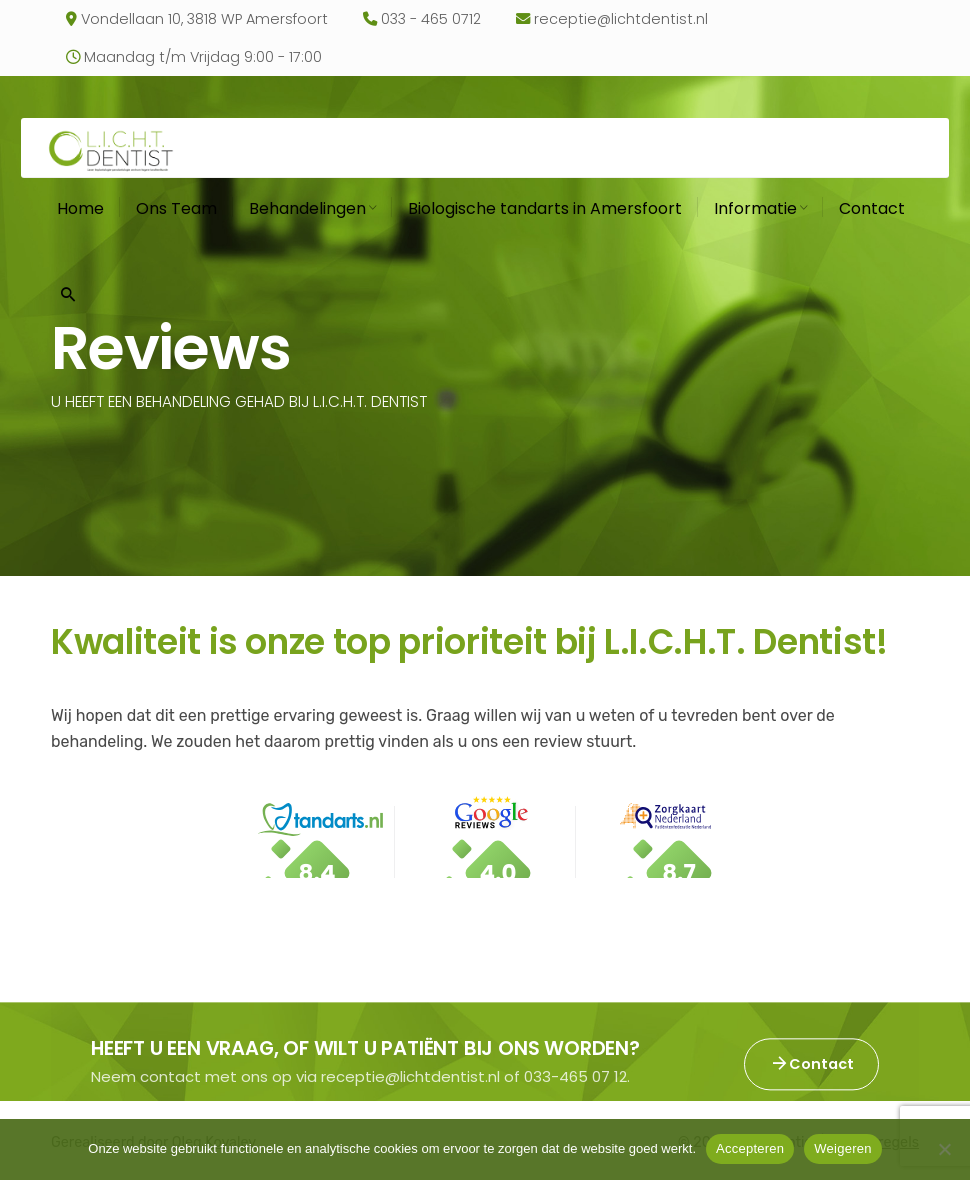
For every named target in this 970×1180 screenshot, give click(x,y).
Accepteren (750, 1148)
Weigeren (842, 1148)
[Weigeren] (945, 1149)
